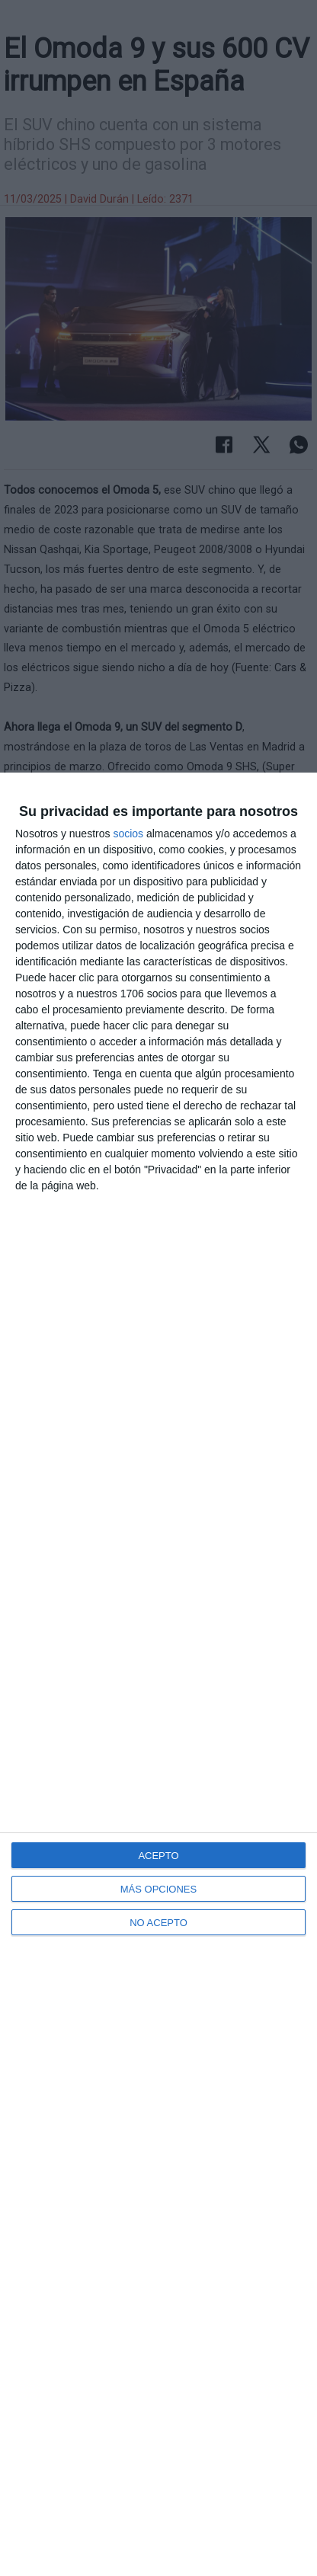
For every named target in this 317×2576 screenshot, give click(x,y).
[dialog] (158, 1674)
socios (128, 833)
